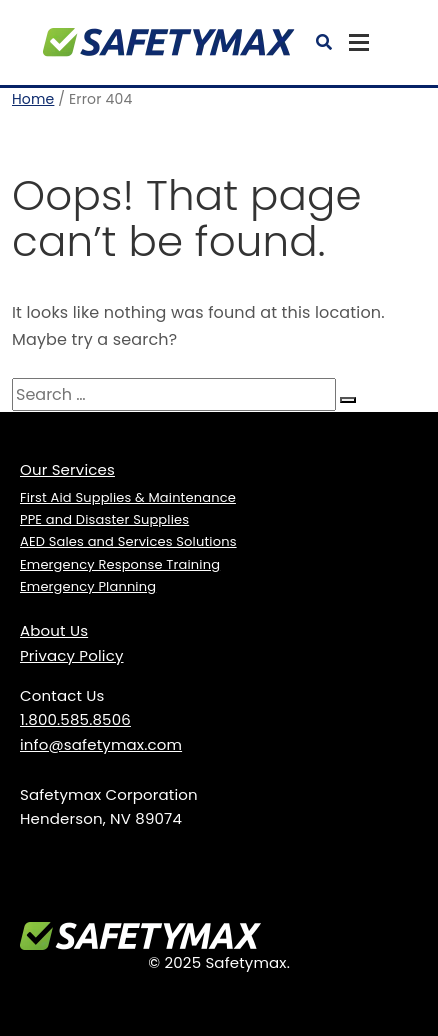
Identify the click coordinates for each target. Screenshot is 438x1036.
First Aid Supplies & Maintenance (128, 497)
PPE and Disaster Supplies (104, 519)
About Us (54, 630)
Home (33, 99)
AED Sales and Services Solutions (128, 541)
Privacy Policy (72, 655)
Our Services (67, 469)
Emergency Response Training (120, 564)
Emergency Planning (88, 586)
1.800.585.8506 (75, 719)
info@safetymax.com (101, 744)
